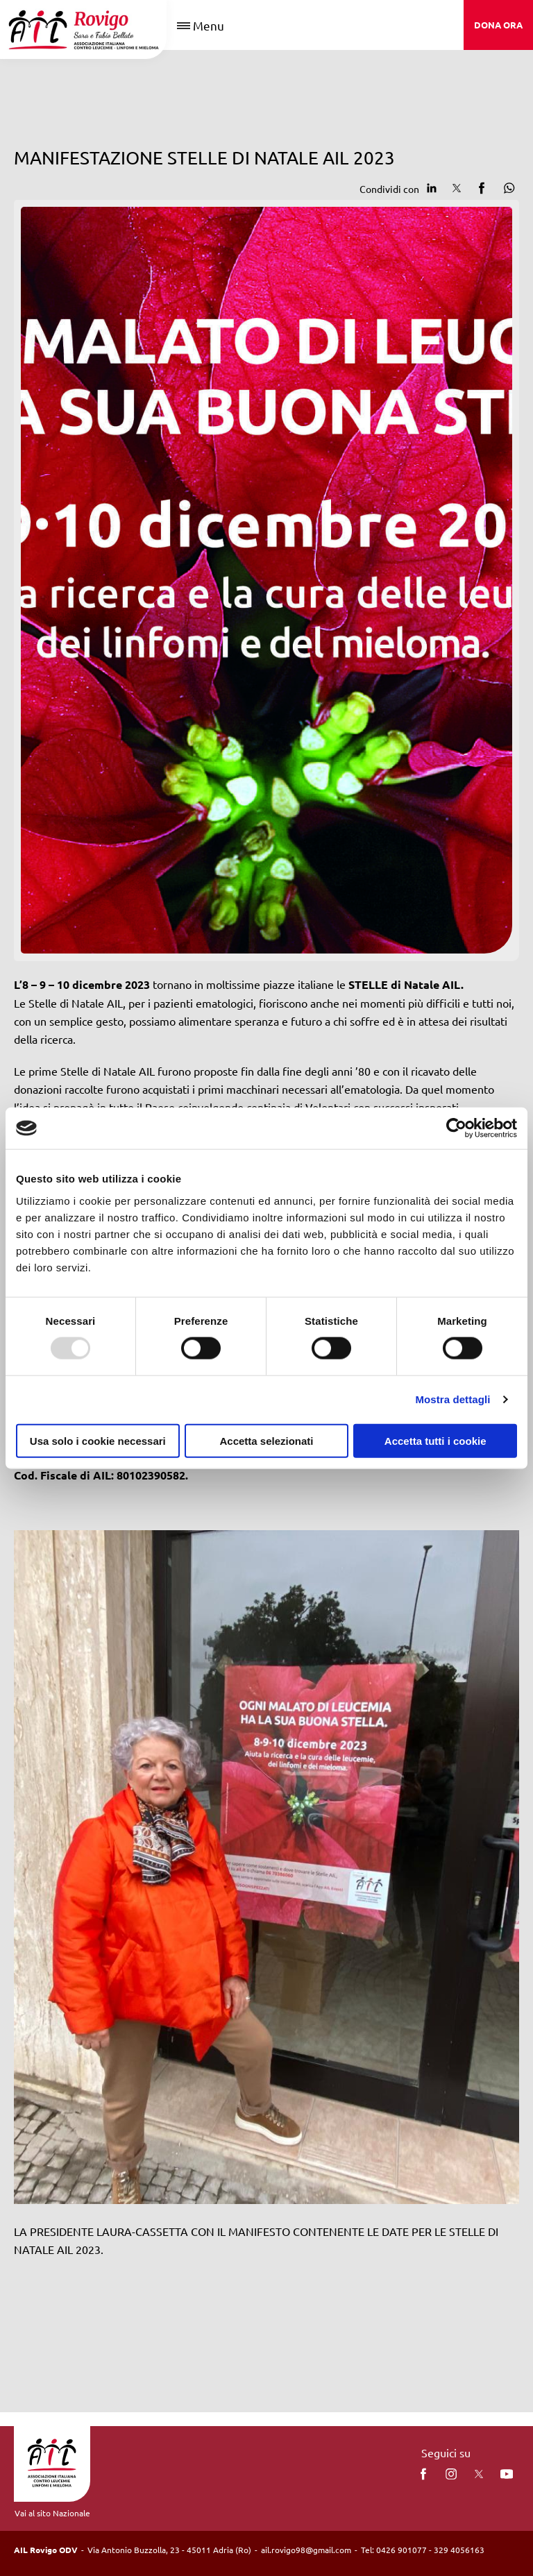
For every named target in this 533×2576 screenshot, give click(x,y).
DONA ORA (498, 25)
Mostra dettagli (452, 1399)
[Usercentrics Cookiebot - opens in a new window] (456, 1128)
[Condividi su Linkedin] (432, 188)
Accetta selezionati (266, 1440)
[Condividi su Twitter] (457, 188)
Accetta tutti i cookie (435, 1440)
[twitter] (479, 2474)
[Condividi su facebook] (482, 188)
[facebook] (423, 2474)
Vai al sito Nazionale (52, 2513)
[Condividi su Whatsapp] (507, 188)
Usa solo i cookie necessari (98, 1440)
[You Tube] (507, 2474)
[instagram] (451, 2474)
